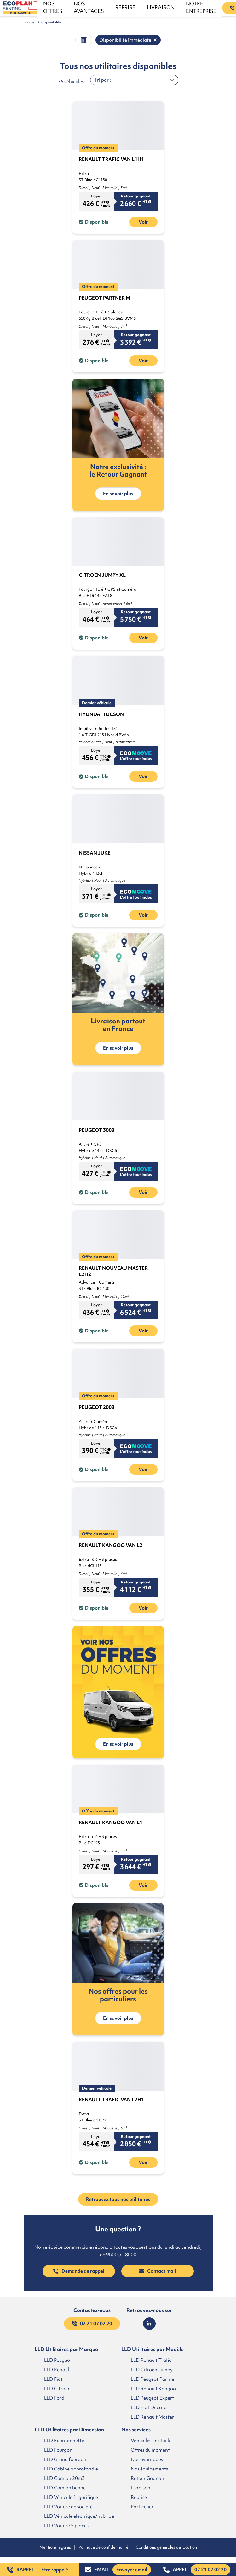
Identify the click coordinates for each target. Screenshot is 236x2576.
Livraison (140, 2487)
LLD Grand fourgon (65, 2459)
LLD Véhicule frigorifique (71, 2497)
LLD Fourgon (58, 2450)
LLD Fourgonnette (64, 2440)
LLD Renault (57, 2369)
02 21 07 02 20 (92, 2324)
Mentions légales (55, 2547)
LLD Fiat (53, 2379)
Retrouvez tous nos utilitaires (118, 2199)
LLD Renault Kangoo (153, 2388)
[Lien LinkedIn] (149, 2323)
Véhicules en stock (150, 2440)
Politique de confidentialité (103, 2547)
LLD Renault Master (152, 2416)
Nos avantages (147, 2459)
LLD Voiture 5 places (66, 2525)
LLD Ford (54, 2398)
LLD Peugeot (58, 2360)
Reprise (139, 2497)
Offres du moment (150, 2450)
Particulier (142, 2506)
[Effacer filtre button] (83, 40)
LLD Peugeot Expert (152, 2398)
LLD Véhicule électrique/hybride (79, 2516)
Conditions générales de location (166, 2547)
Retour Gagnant (148, 2478)
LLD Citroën (57, 2388)
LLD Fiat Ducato (149, 2407)
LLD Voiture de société (68, 2506)
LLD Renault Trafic (151, 2360)
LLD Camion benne (65, 2487)
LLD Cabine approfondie (71, 2468)
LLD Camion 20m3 (64, 2478)
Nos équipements (149, 2468)
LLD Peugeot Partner (153, 2379)
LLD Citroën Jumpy (152, 2369)
